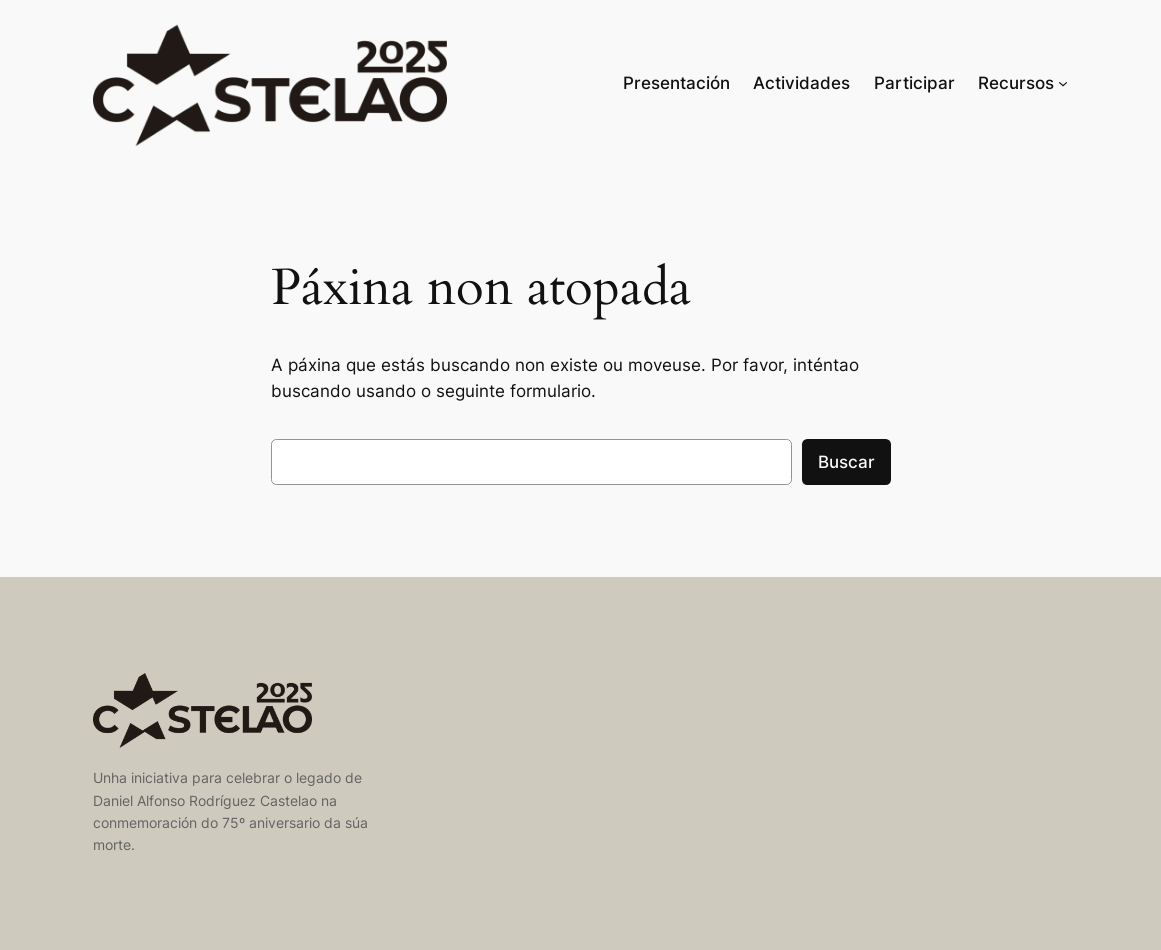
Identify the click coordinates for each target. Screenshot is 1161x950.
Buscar (846, 462)
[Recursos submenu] (1063, 83)
